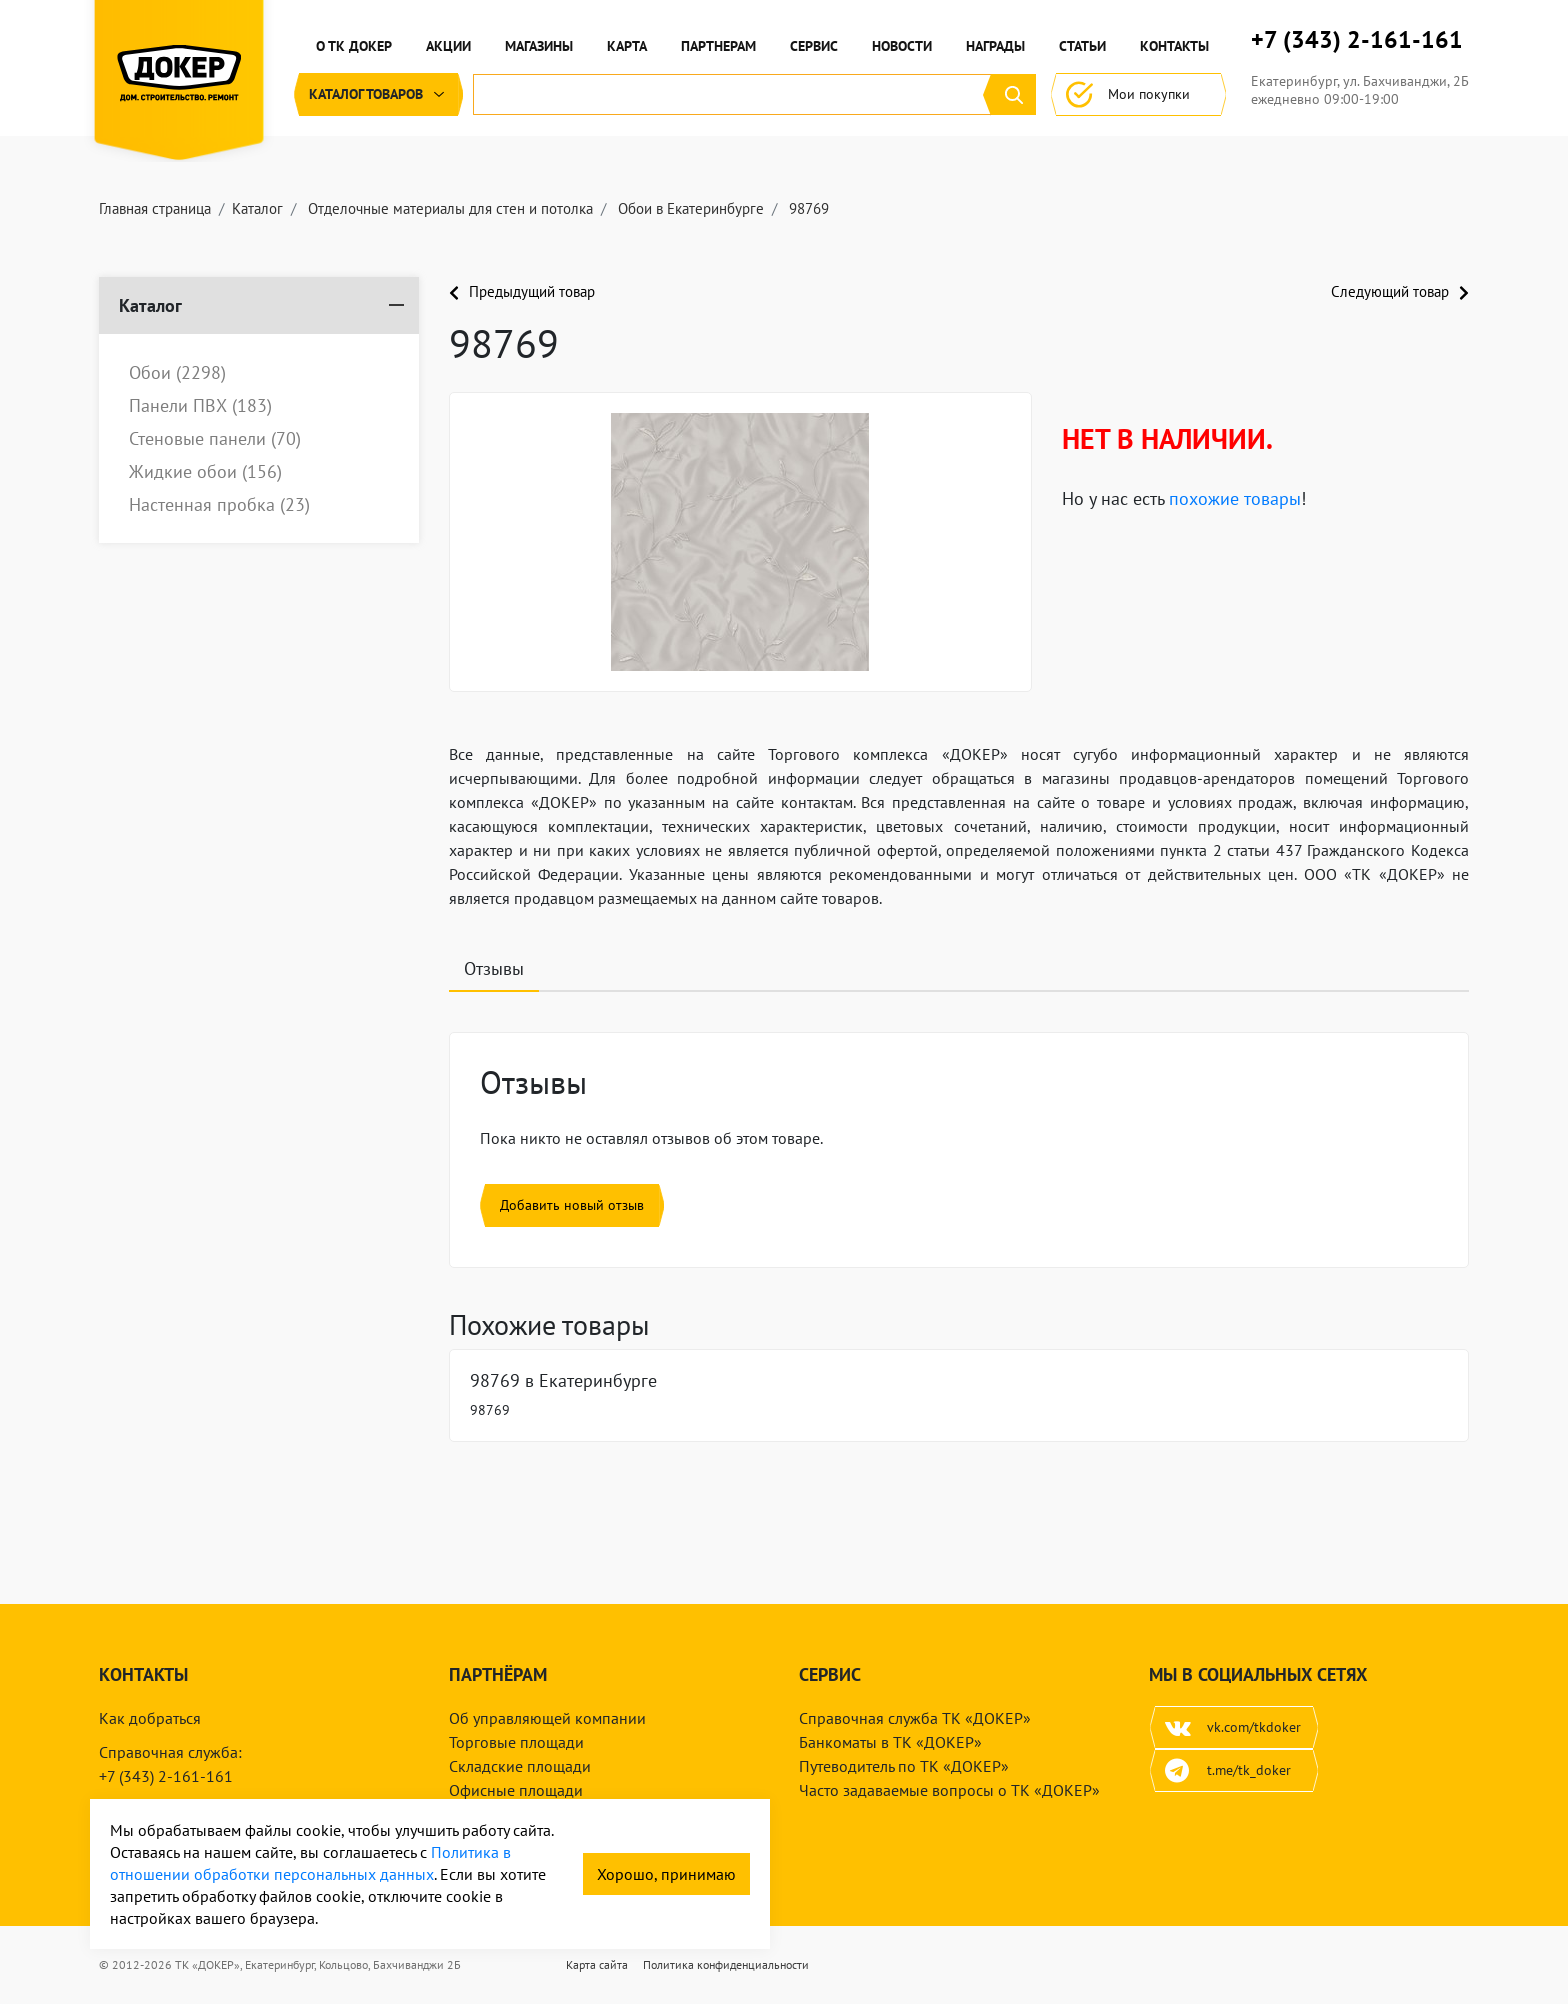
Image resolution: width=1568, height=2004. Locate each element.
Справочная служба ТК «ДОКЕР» (915, 1718)
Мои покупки (1138, 94)
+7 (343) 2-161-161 (1357, 40)
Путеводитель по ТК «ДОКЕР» (904, 1766)
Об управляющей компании (547, 1718)
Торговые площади (516, 1742)
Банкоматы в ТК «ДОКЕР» (890, 1742)
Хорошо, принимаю (666, 1874)
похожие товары (1235, 498)
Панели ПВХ (200, 406)
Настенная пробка (219, 505)
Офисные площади (516, 1790)
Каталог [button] (378, 94)
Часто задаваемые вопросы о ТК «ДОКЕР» (949, 1790)
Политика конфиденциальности (726, 1964)
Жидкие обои (205, 472)
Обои (177, 373)
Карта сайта (597, 1964)
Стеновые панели (215, 439)
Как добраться (150, 1718)
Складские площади (520, 1766)
